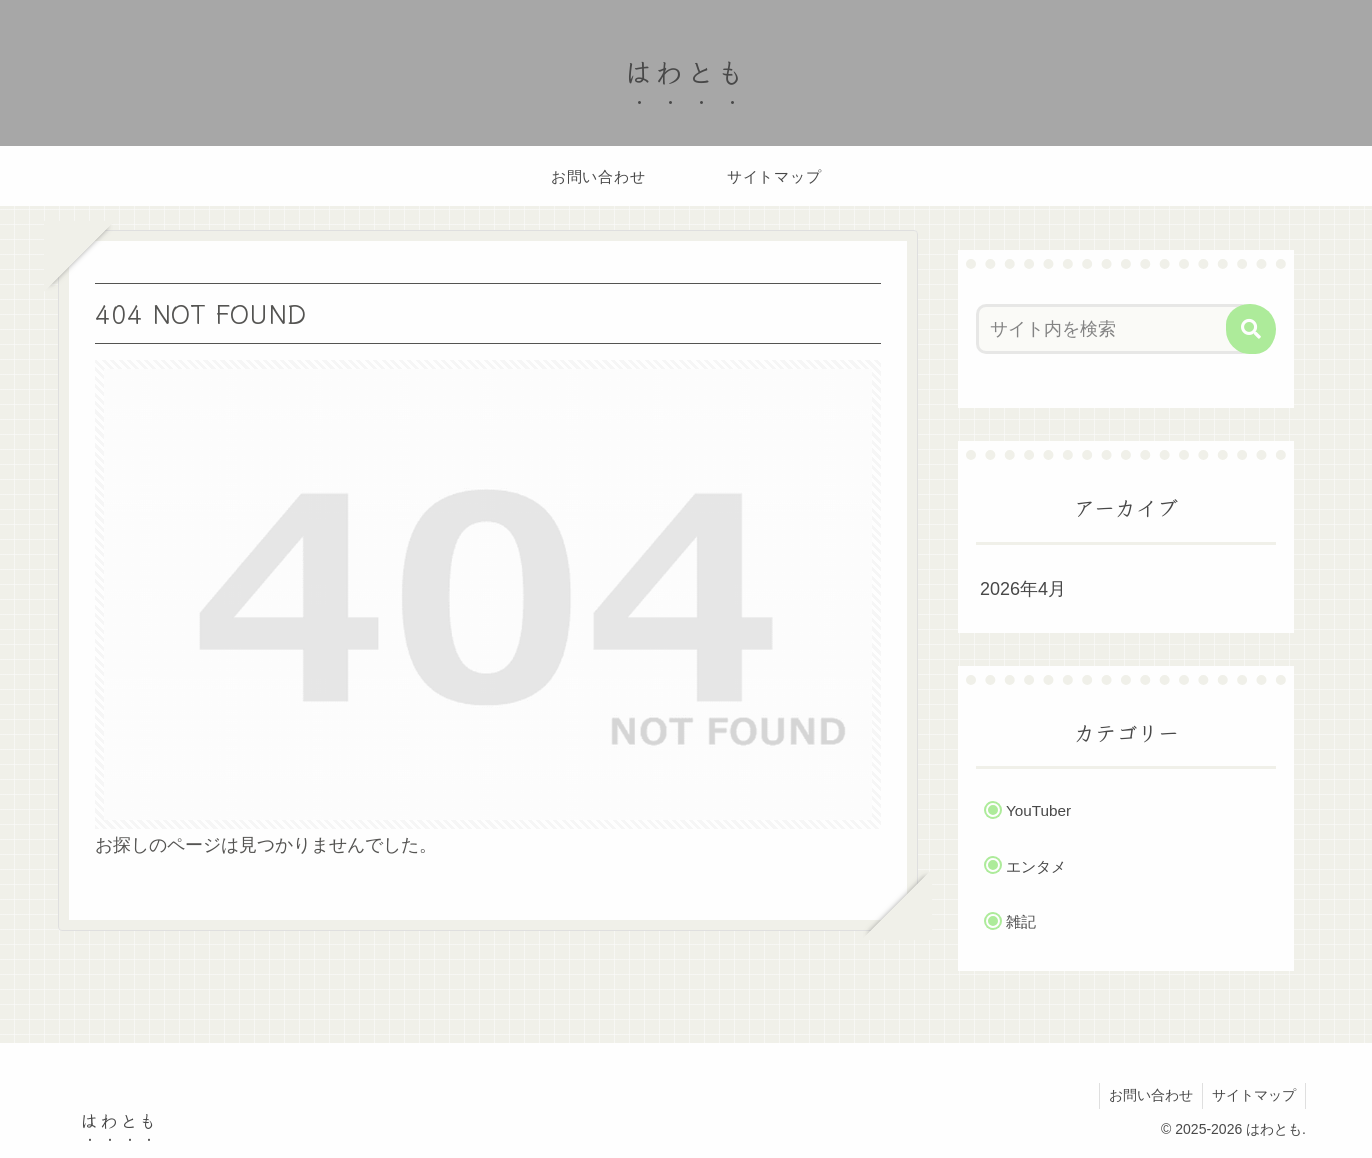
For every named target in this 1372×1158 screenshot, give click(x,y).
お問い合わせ (1148, 1095)
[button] (1251, 329)
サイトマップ (1253, 1095)
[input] (1114, 329)
